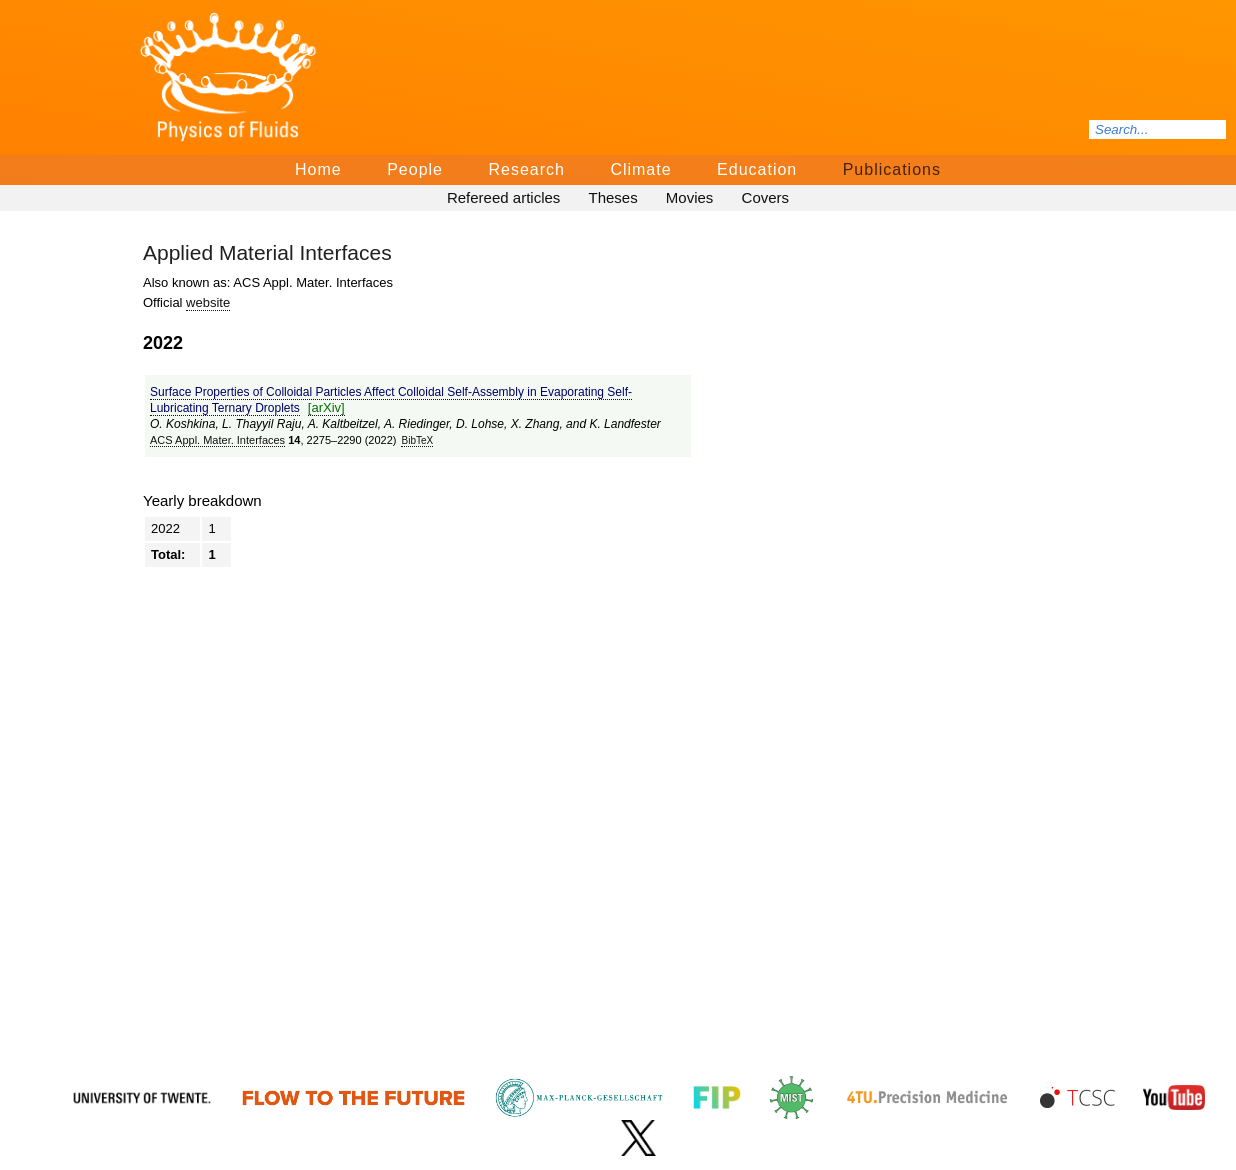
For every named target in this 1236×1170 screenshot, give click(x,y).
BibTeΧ (417, 440)
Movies (690, 197)
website (208, 302)
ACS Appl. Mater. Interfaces (217, 440)
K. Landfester (624, 424)
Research (526, 169)
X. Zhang (535, 424)
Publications (892, 169)
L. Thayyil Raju (261, 424)
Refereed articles (503, 197)
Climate (640, 169)
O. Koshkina (182, 424)
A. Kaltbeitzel (343, 424)
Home (318, 169)
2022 (165, 528)
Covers (766, 197)
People (415, 169)
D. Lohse (480, 424)
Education (757, 169)
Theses (612, 197)
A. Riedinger (416, 424)
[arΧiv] (326, 407)
